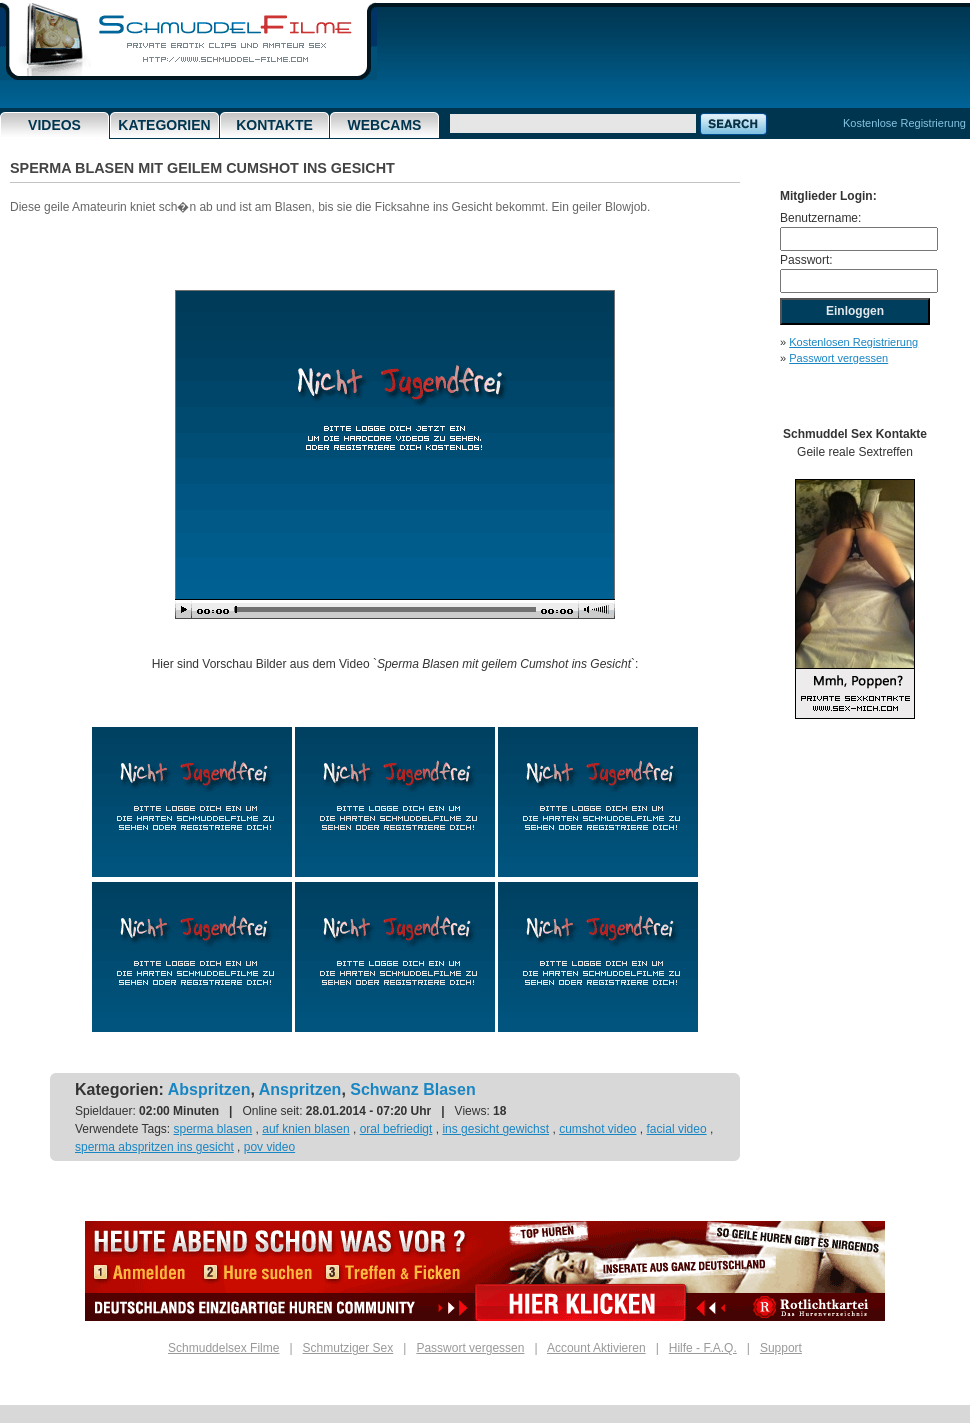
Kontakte (274, 125)
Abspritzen (209, 1089)
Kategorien (164, 125)
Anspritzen (300, 1089)
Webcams (385, 125)
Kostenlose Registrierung (904, 123)
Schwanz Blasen (412, 1089)
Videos (54, 125)
